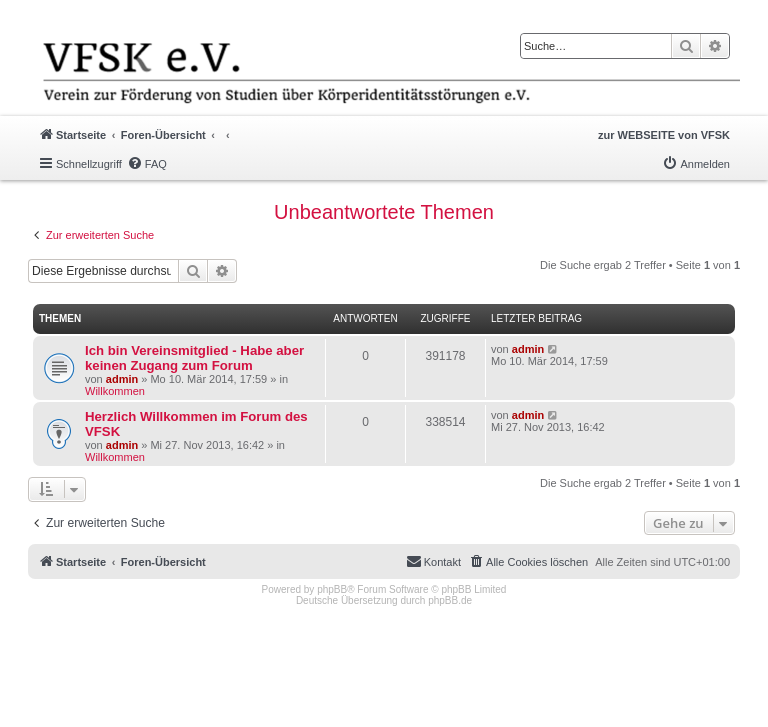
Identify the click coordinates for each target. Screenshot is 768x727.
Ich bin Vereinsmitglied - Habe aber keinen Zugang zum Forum (194, 358)
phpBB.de (450, 600)
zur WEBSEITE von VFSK (664, 135)
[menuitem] (147, 164)
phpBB (332, 589)
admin (122, 379)
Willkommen (115, 391)
